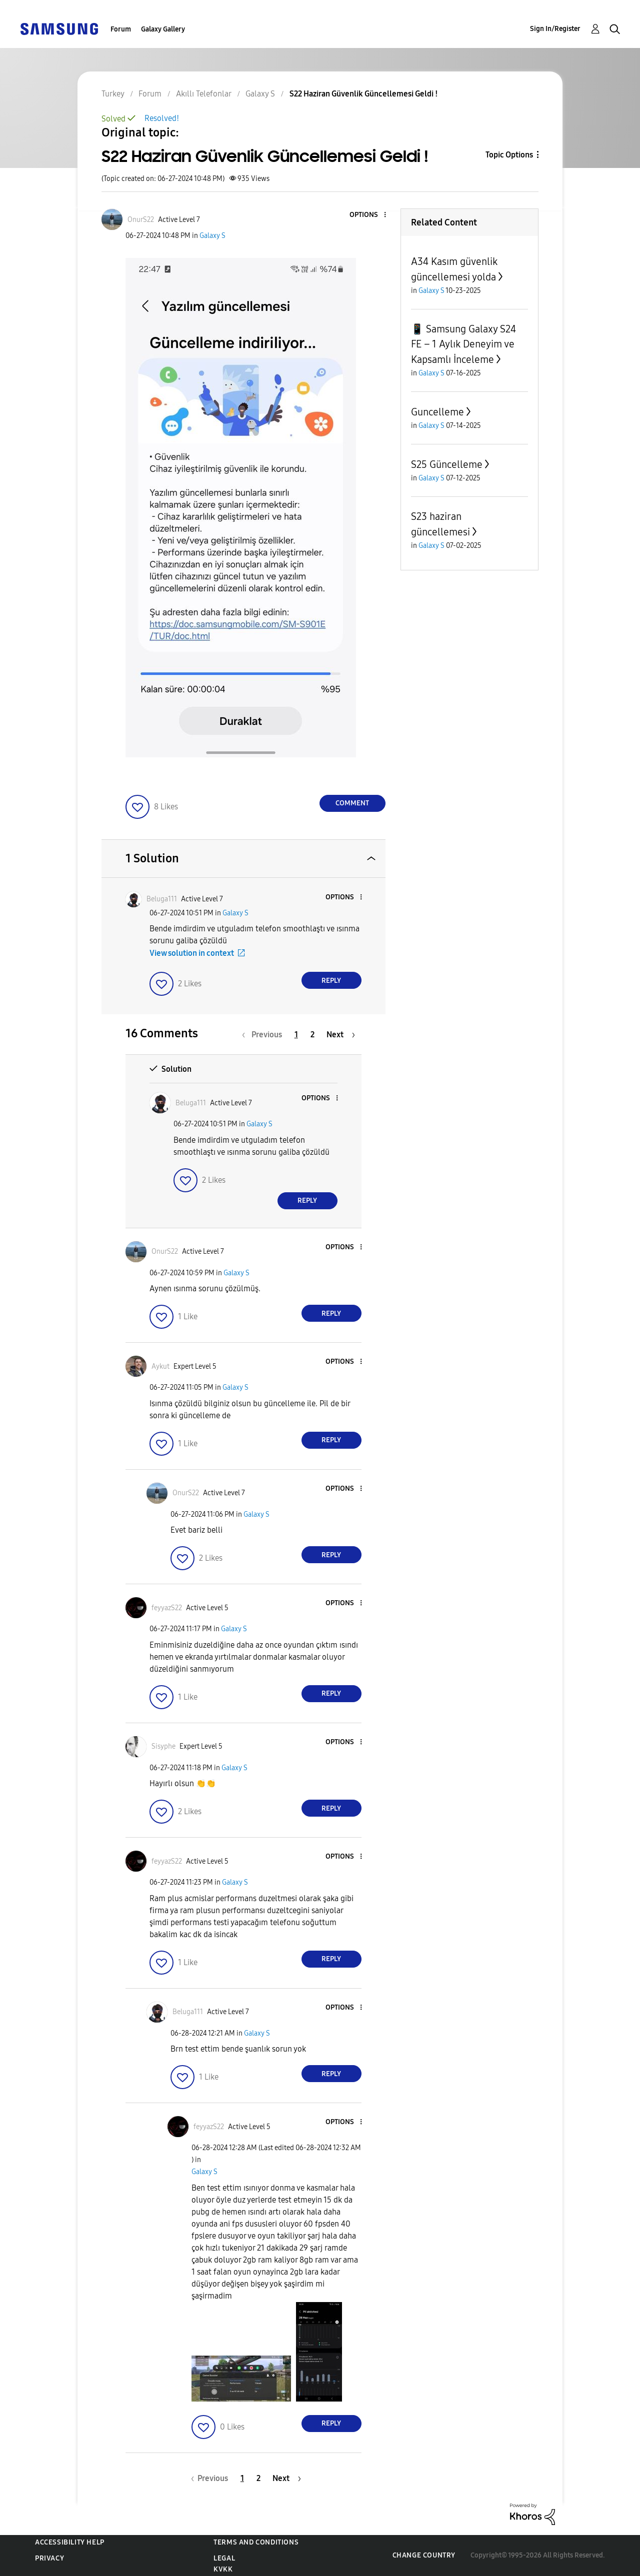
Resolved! (161, 118)
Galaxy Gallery (163, 29)
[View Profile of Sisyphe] (164, 1746)
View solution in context (192, 953)
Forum (120, 29)
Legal (224, 2558)
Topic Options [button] (509, 154)
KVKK (223, 2569)
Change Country (424, 2555)
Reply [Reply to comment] (331, 980)
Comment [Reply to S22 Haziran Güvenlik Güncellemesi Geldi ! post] (352, 803)
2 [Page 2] (312, 1034)
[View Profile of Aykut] (161, 1366)
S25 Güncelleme (446, 464)
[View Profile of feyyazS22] (167, 1608)
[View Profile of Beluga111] (161, 899)
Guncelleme (437, 412)
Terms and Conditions (256, 2542)
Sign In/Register (555, 28)
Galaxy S (213, 235)
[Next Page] (341, 1034)
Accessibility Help (69, 2542)
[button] (368, 215)
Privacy (49, 2558)
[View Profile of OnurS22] (141, 219)
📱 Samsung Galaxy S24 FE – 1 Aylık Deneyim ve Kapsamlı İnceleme (463, 344)
